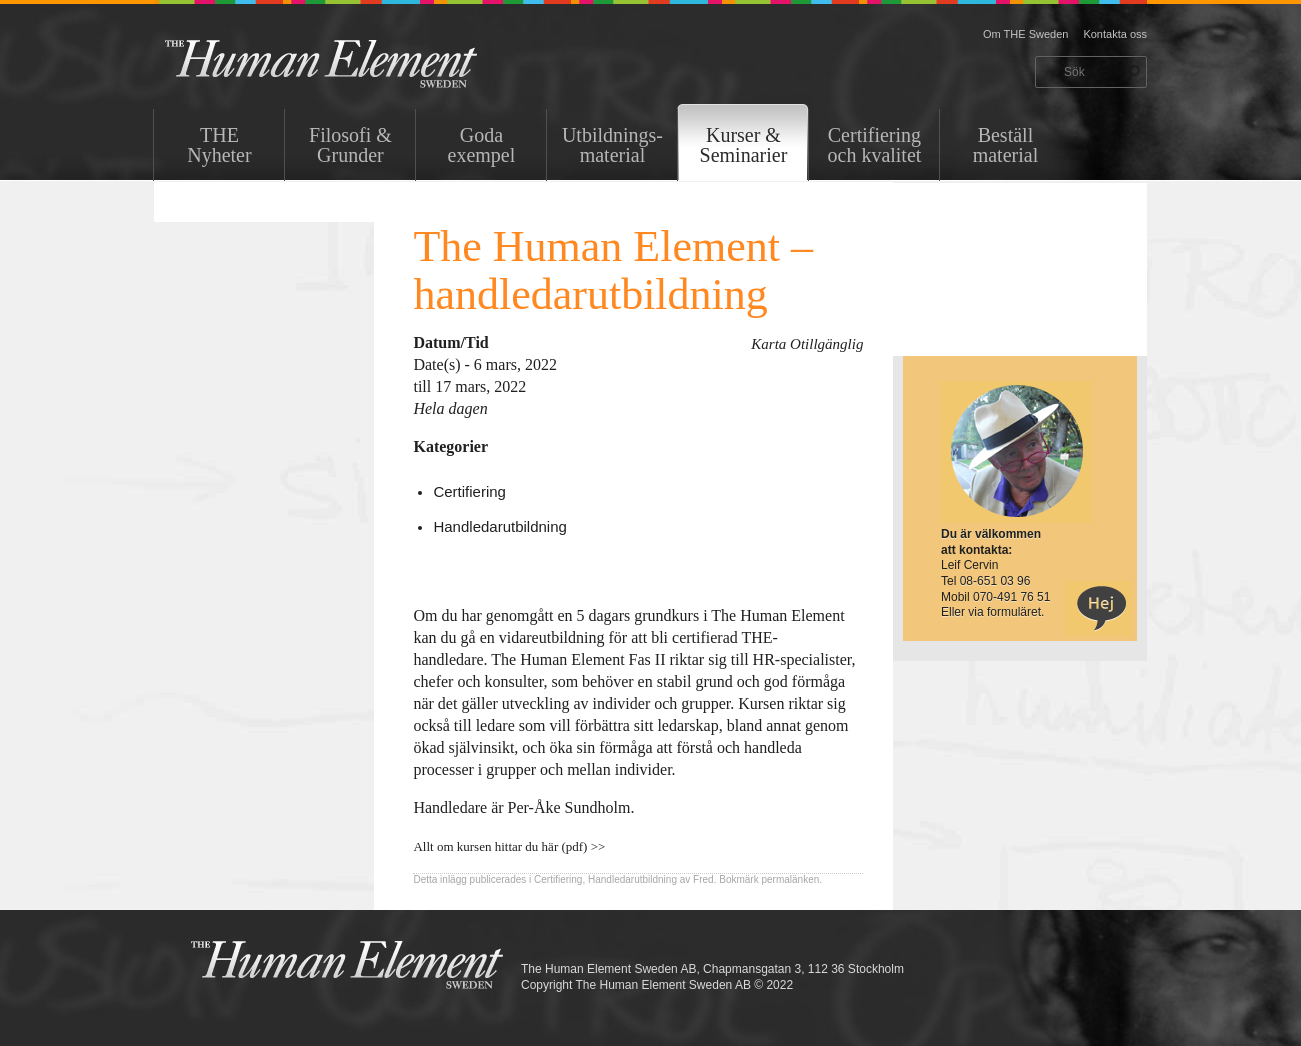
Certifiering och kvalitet (875, 145)
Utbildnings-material (612, 145)
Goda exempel (482, 145)
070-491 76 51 (1011, 597)
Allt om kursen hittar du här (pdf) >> (509, 846)
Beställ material (1006, 145)
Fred (703, 879)
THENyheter (219, 145)
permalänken (790, 879)
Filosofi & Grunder (350, 145)
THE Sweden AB (351, 62)
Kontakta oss (1115, 34)
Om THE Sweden (1025, 34)
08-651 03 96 (995, 581)
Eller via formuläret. (992, 612)
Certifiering (469, 491)
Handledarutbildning (499, 526)
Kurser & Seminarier (744, 145)
